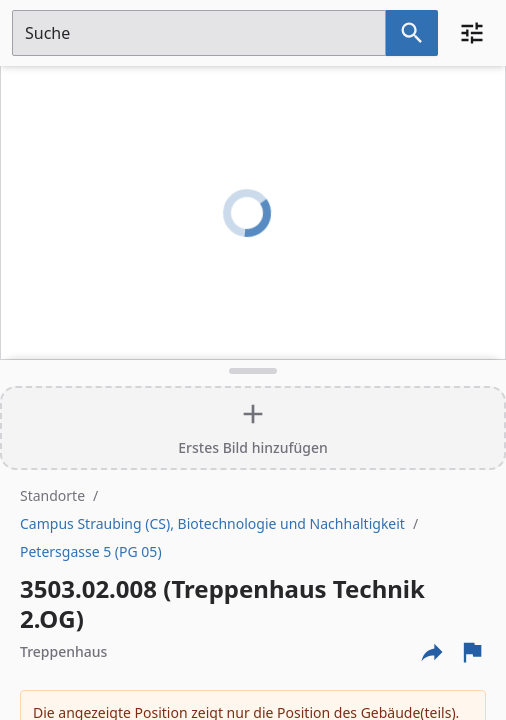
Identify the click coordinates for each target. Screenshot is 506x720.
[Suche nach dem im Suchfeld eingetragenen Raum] (412, 33)
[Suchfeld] (199, 33)
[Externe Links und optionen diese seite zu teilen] (432, 652)
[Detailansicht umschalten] (253, 371)
